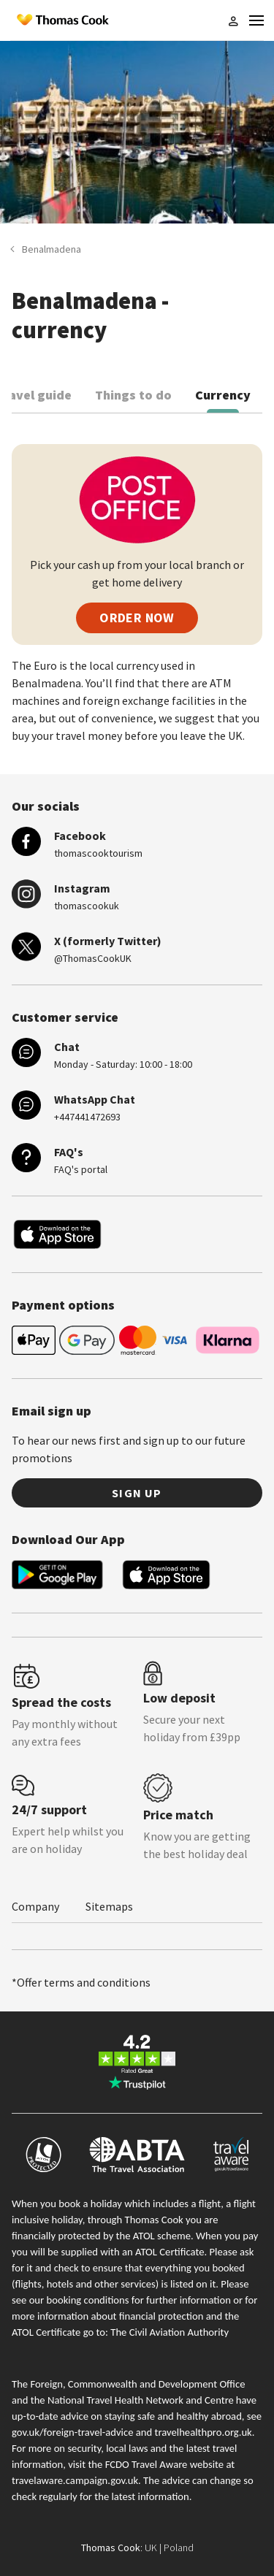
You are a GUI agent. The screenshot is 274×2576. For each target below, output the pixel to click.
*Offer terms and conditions (81, 1982)
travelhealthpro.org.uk (203, 2432)
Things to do (133, 394)
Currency (223, 394)
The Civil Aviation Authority (169, 2332)
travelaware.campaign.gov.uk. (76, 2480)
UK (151, 2547)
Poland (179, 2547)
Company (35, 1906)
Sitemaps (109, 1906)
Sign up (136, 1493)
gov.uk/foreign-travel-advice (72, 2432)
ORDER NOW (136, 617)
